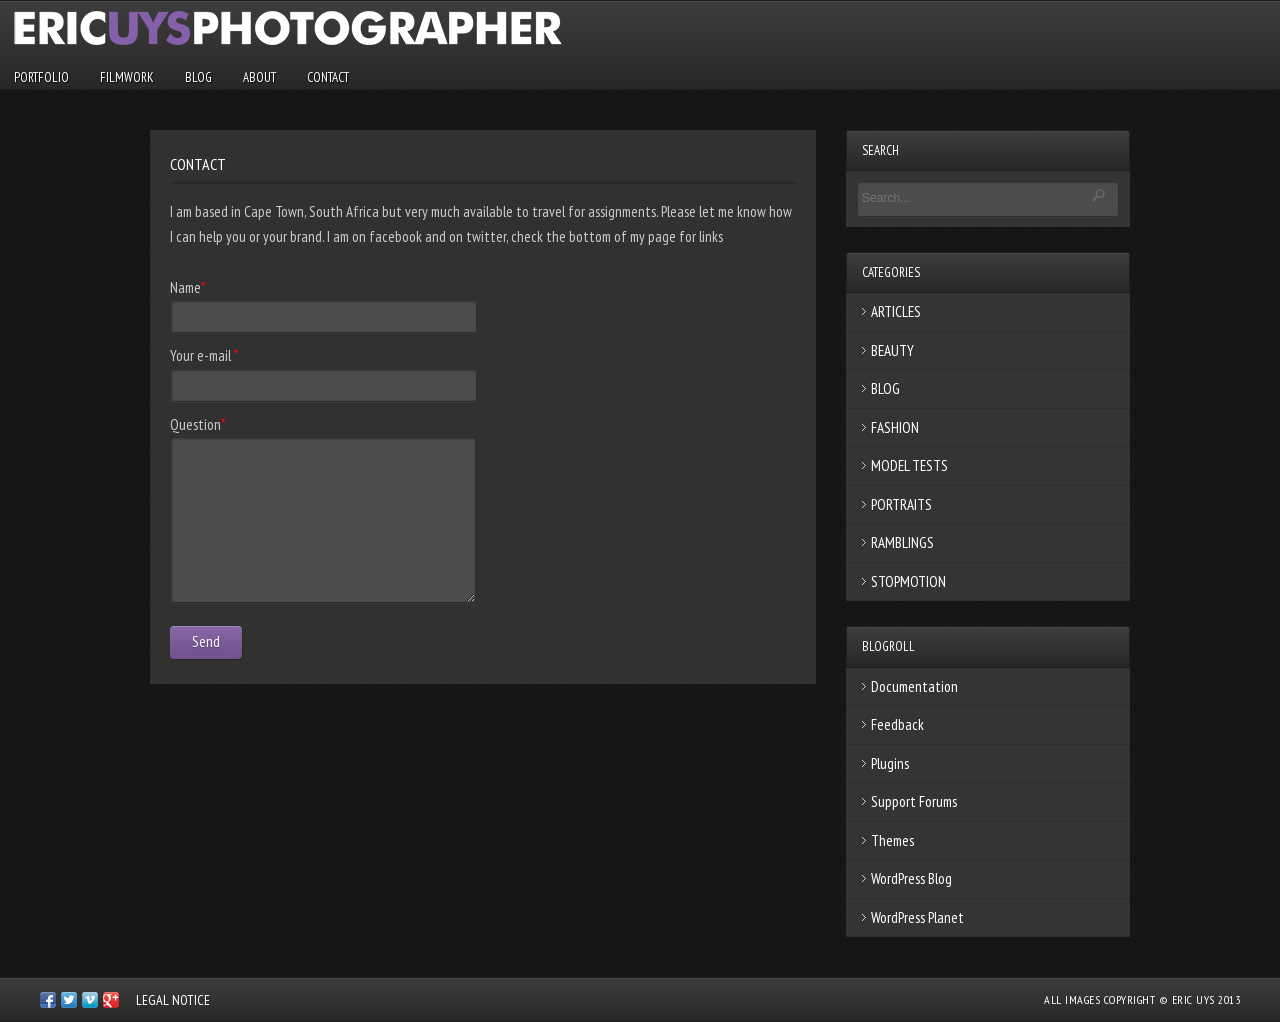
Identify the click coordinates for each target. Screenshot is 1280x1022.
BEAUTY (892, 350)
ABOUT (259, 77)
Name (187, 287)
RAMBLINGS (902, 542)
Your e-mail (204, 355)
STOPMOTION (908, 581)
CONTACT (328, 77)
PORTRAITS (901, 504)
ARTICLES (896, 311)
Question (197, 424)
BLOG (198, 77)
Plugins (890, 763)
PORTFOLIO (41, 77)
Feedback (897, 724)
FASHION (895, 427)
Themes (892, 840)
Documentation (914, 686)
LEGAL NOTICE (173, 1000)
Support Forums (914, 801)
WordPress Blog (911, 878)
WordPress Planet (917, 917)
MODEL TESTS (909, 465)
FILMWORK (127, 77)
